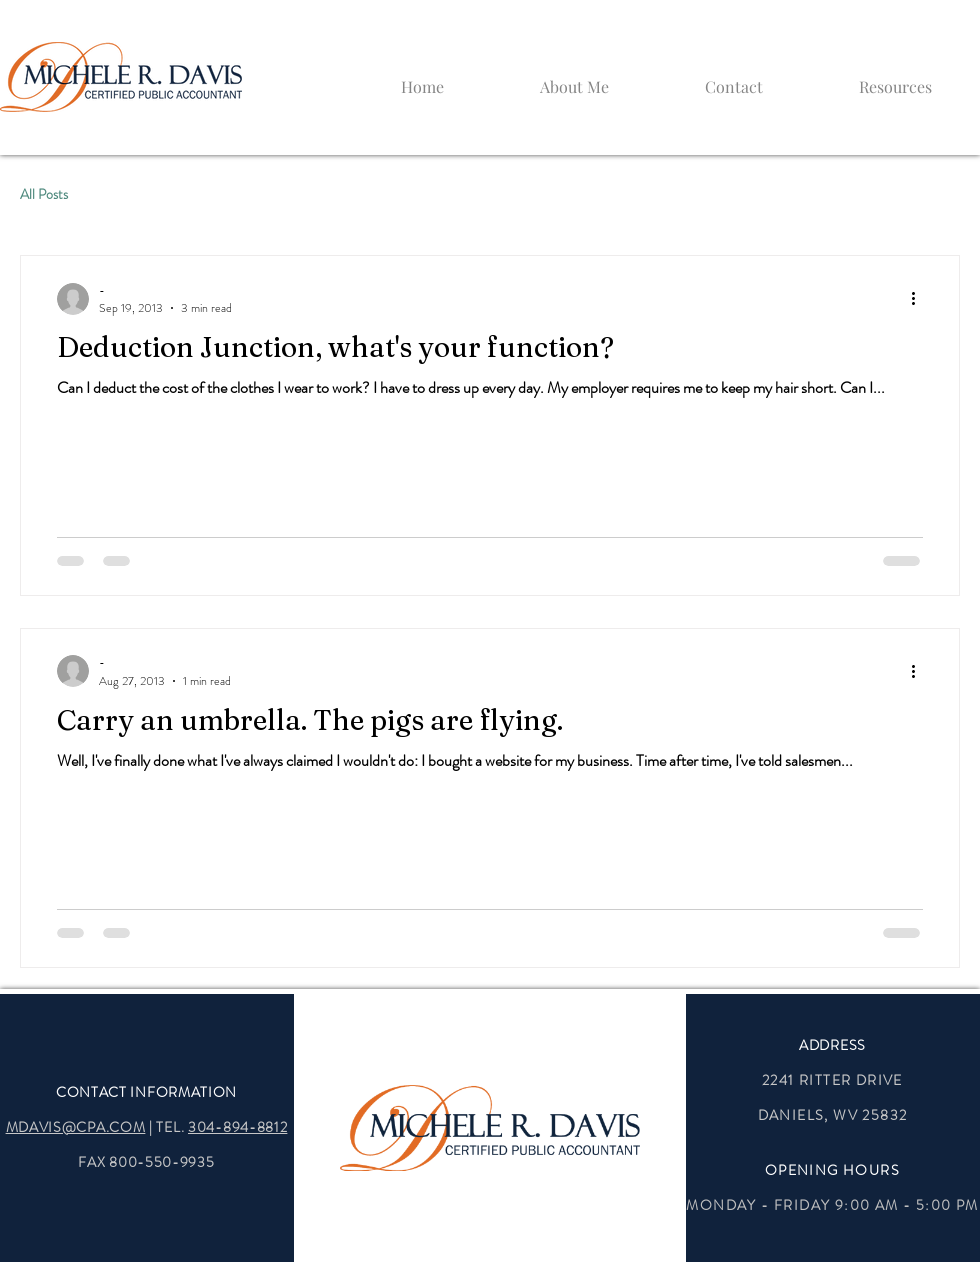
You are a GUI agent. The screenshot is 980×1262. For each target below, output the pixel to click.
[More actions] (920, 299)
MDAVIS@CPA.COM (76, 1127)
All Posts (44, 194)
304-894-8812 (237, 1127)
